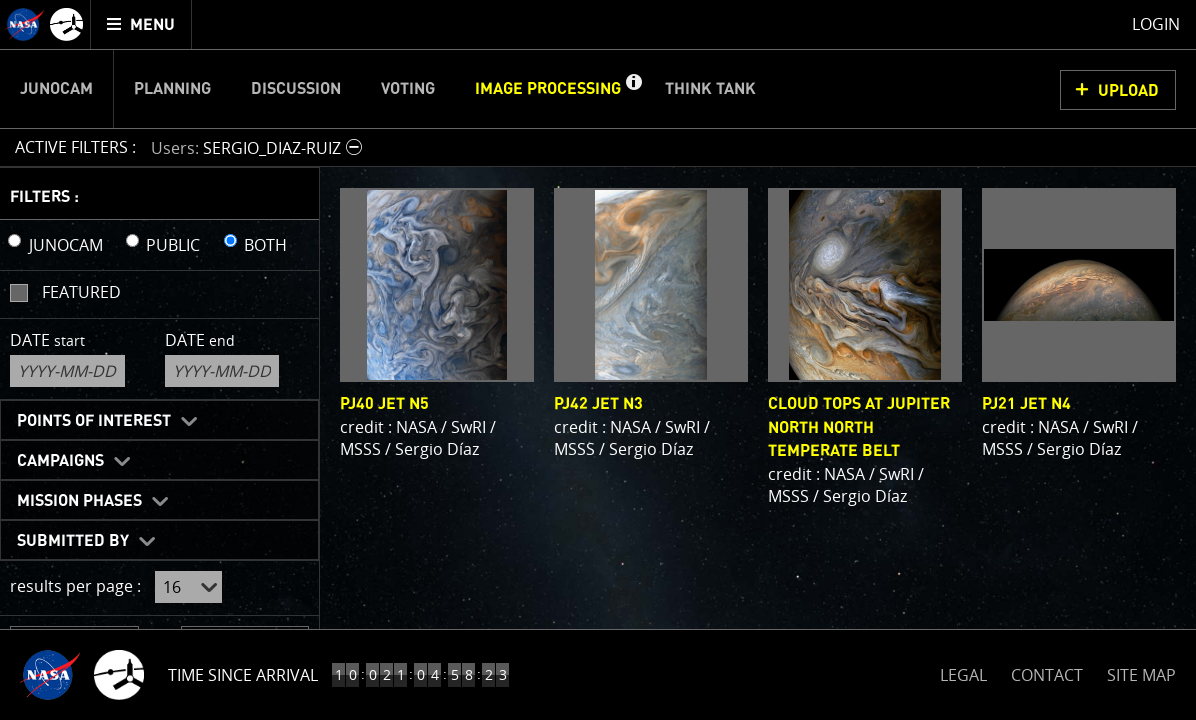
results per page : (75, 586)
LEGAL (963, 671)
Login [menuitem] (1156, 24)
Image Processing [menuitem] (548, 89)
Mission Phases (79, 501)
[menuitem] (141, 24)
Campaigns (60, 461)
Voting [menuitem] (408, 89)
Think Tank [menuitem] (710, 89)
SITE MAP (1141, 675)
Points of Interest (94, 421)
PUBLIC (173, 245)
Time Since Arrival (243, 675)
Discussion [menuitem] (296, 89)
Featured (81, 292)
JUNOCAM (66, 245)
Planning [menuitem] (172, 89)
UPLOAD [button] (1128, 91)
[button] (633, 89)
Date (47, 340)
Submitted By (73, 541)
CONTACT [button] (1047, 675)
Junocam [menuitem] (56, 89)
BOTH (265, 245)
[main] (598, 360)
